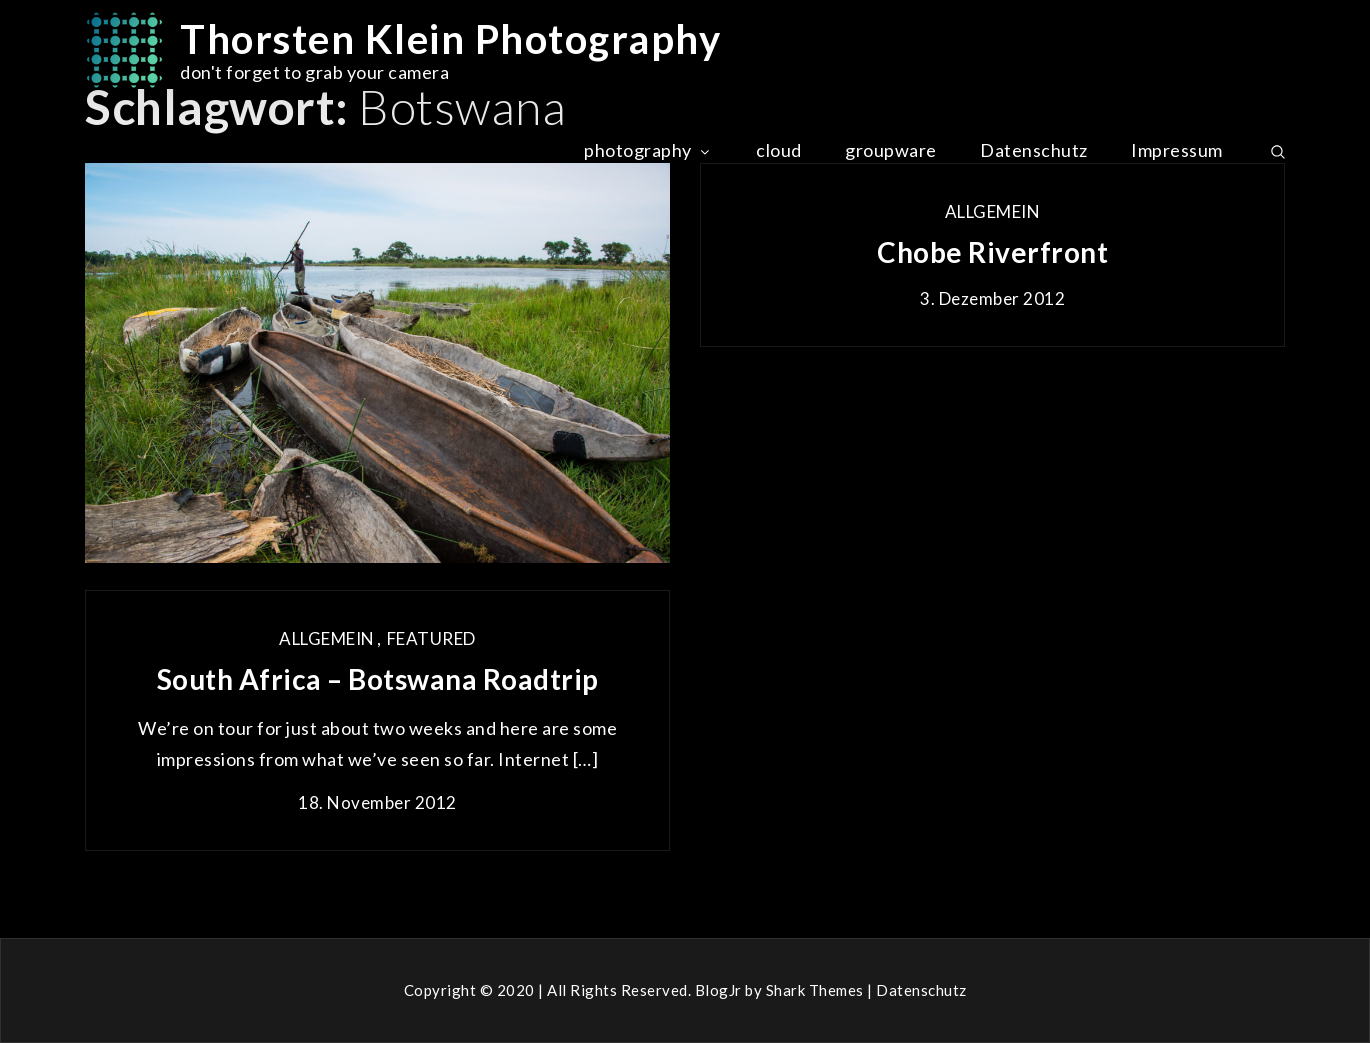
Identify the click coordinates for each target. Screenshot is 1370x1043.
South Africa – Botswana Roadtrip (378, 679)
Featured (431, 638)
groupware (891, 150)
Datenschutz (1034, 150)
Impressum (1177, 150)
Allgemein (993, 211)
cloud (779, 150)
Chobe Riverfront (992, 252)
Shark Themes (817, 990)
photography (648, 150)
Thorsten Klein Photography (450, 39)
